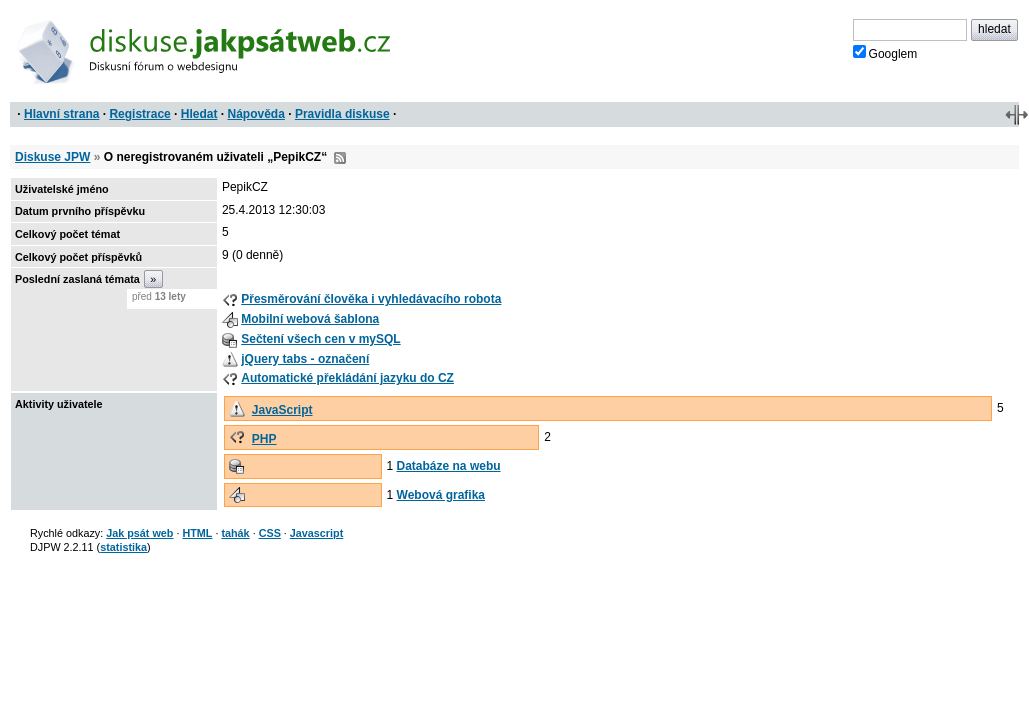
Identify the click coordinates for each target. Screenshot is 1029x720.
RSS (340, 158)
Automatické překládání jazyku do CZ (347, 378)
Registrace (139, 114)
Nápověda (256, 114)
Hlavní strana (61, 114)
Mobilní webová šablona (310, 319)
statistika (123, 547)
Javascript (316, 533)
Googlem (885, 53)
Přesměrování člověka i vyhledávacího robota (371, 299)
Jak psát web (139, 533)
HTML (197, 533)
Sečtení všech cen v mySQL (320, 339)
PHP (264, 439)
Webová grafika (441, 495)
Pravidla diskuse (342, 114)
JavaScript (282, 410)
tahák (235, 533)
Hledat (199, 114)
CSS (270, 533)
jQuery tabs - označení (305, 359)
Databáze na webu (449, 466)
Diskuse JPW (52, 157)
